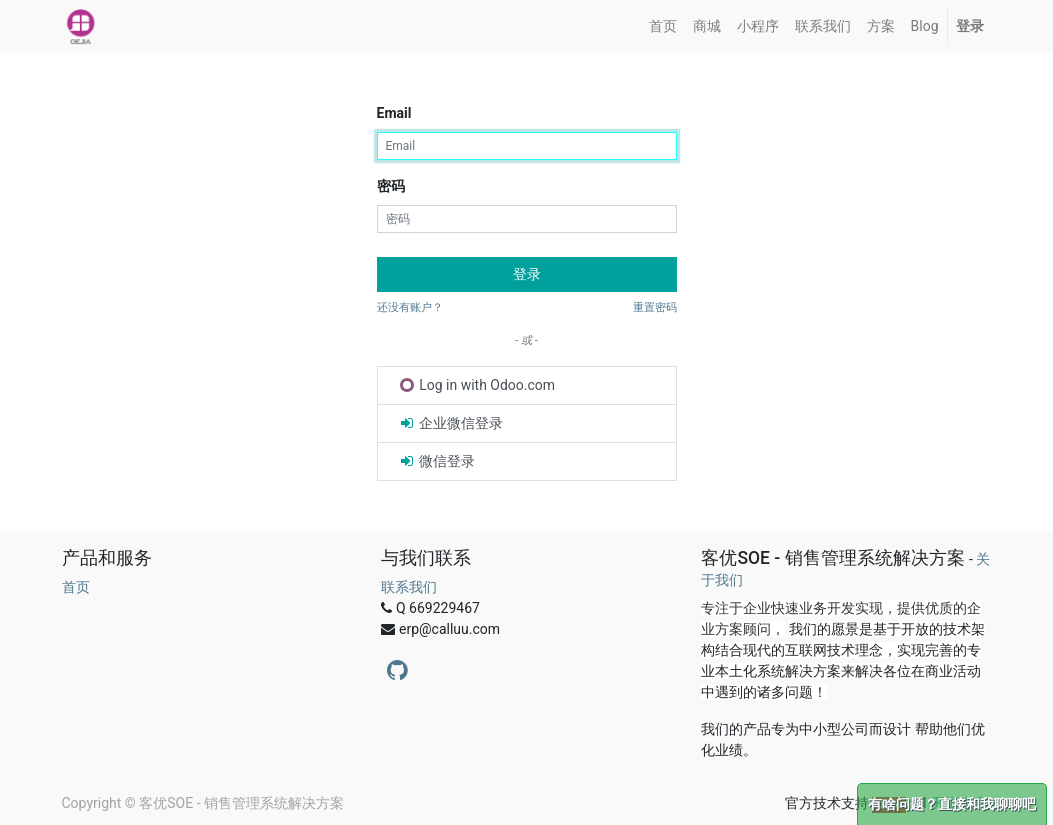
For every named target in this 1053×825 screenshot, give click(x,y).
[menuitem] (663, 26)
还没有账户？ (410, 307)
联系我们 (409, 587)
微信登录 (436, 461)
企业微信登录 (450, 423)
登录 (527, 274)
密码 (391, 186)
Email (394, 113)
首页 (76, 587)
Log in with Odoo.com (478, 385)
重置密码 (655, 307)
